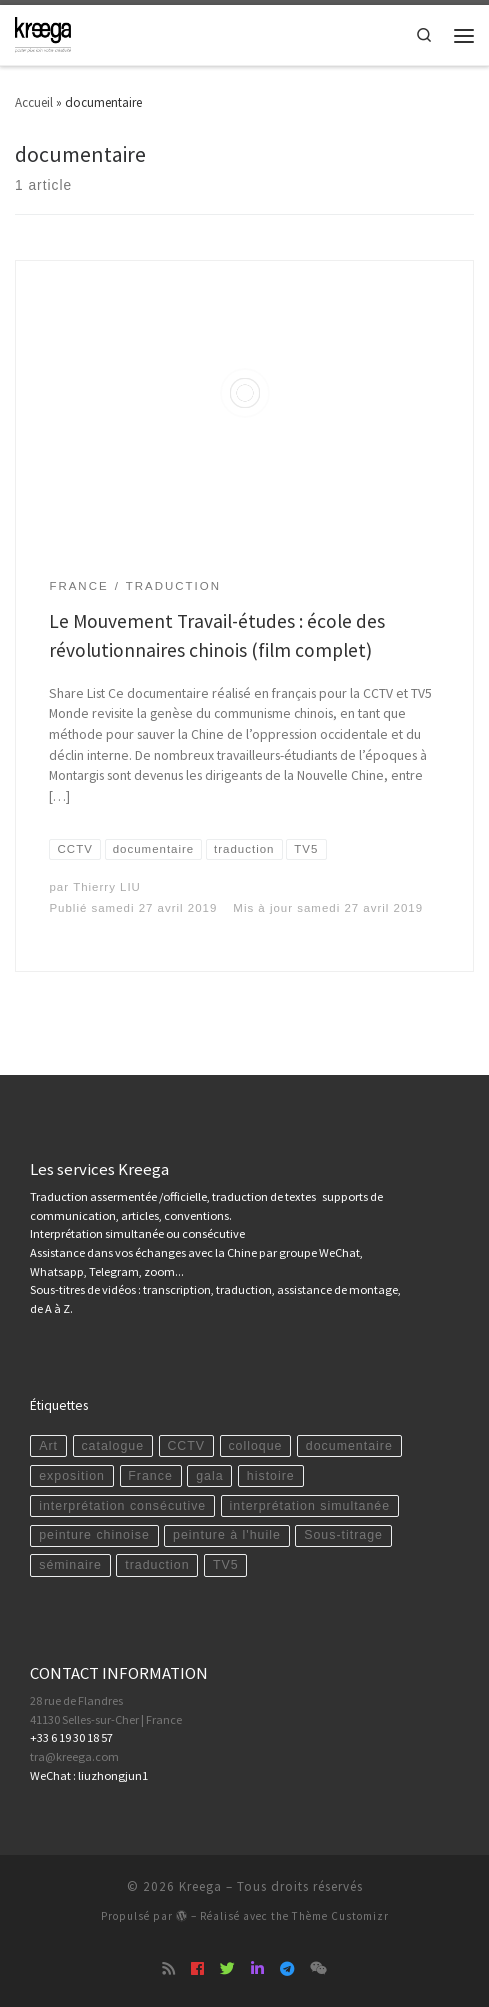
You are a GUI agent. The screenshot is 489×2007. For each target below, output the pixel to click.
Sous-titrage (343, 1535)
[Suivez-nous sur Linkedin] (257, 1969)
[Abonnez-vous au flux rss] (168, 1969)
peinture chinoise (94, 1535)
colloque (255, 1446)
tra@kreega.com (74, 1756)
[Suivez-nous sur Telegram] (287, 1969)
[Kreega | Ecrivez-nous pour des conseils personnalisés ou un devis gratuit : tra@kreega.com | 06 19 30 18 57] (43, 33)
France (150, 1476)
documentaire (349, 1446)
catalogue (112, 1446)
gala (209, 1476)
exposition (72, 1476)
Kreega (200, 1886)
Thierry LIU (107, 887)
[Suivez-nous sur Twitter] (227, 1969)
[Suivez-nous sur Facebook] (197, 1969)
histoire (271, 1476)
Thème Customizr (340, 1916)
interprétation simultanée (310, 1506)
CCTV (186, 1446)
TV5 (226, 1565)
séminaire (70, 1565)
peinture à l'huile (227, 1535)
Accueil (34, 102)
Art (48, 1446)
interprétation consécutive (122, 1506)
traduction (157, 1565)
